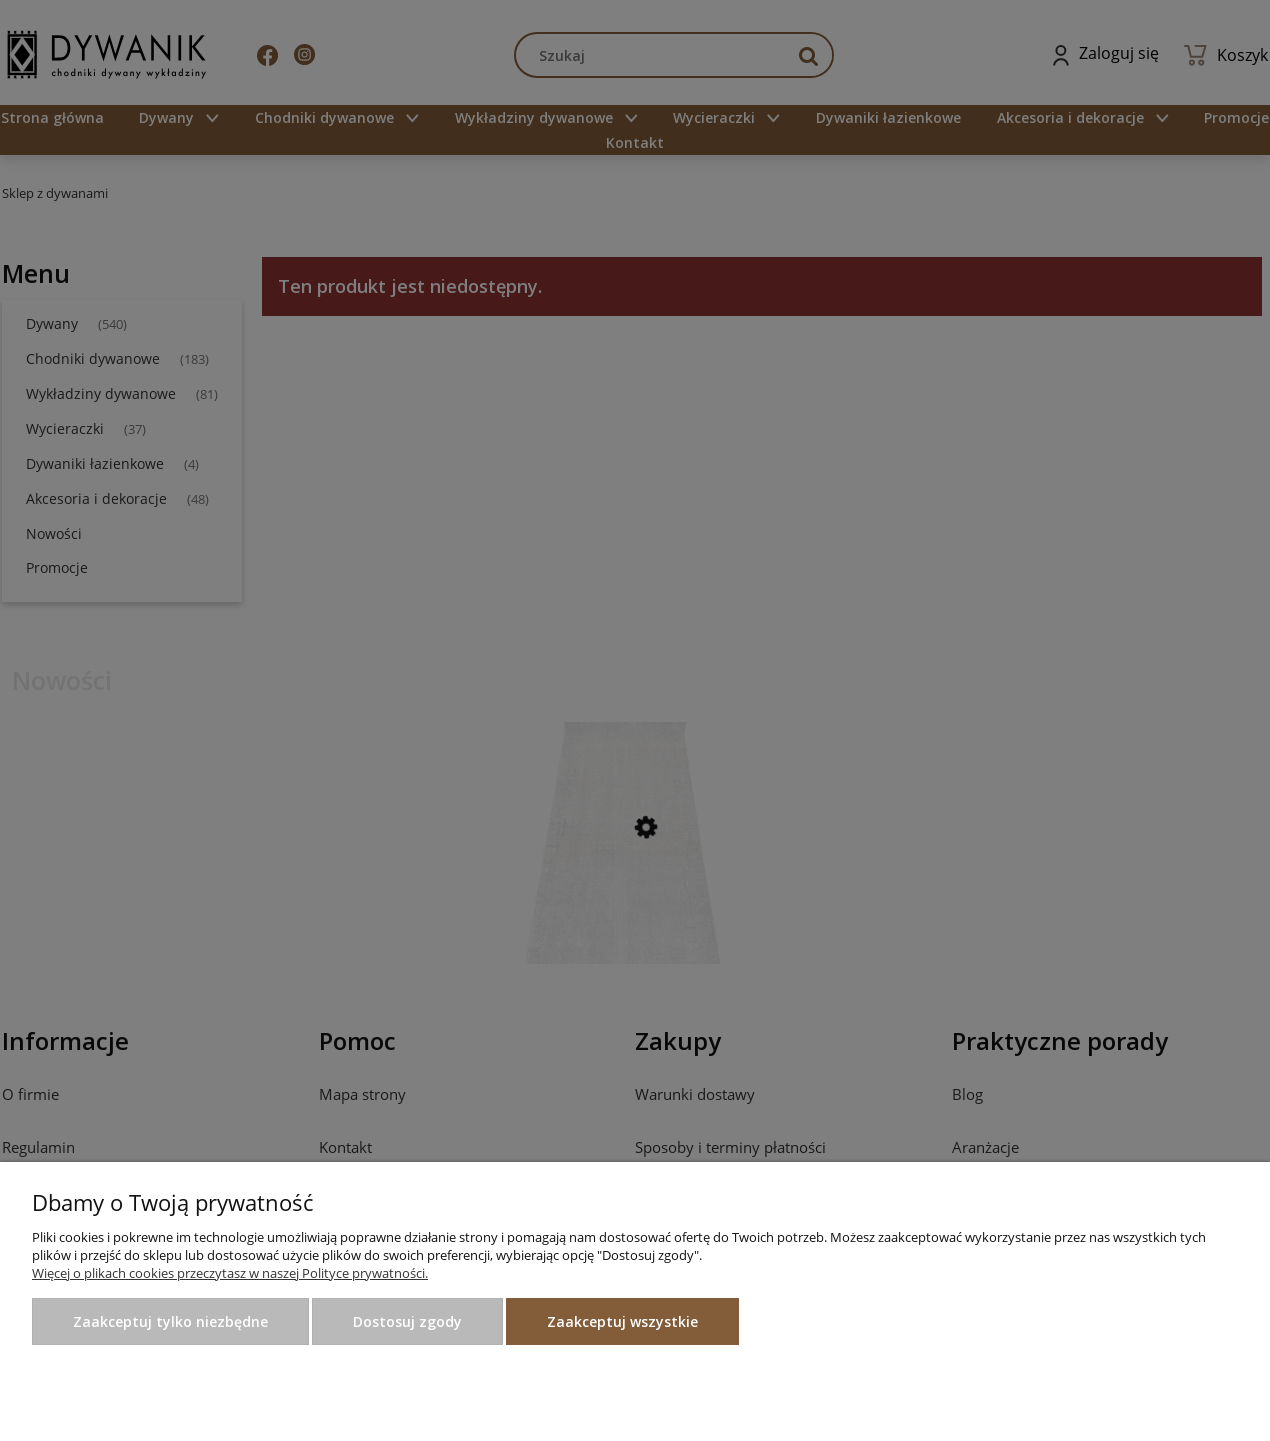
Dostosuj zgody (407, 1321)
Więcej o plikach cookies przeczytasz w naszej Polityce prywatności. (230, 1273)
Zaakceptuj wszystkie (622, 1321)
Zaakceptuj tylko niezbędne (170, 1321)
